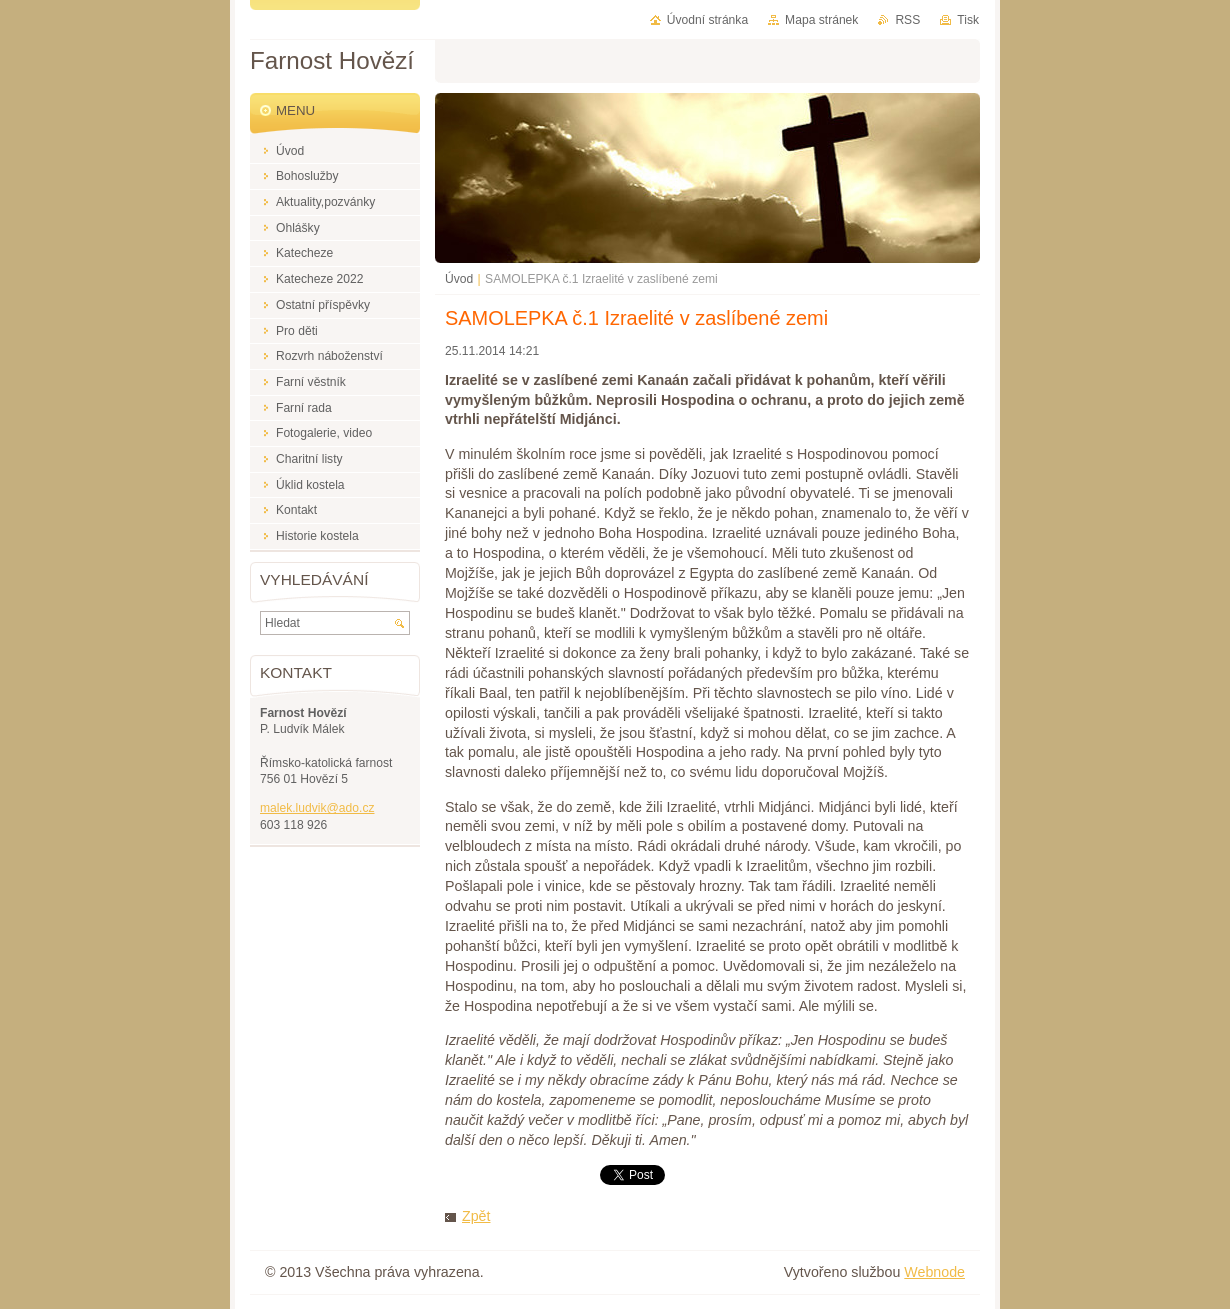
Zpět (476, 1216)
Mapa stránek (821, 20)
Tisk (968, 20)
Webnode (934, 1272)
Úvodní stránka (707, 20)
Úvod (459, 279)
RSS (907, 20)
